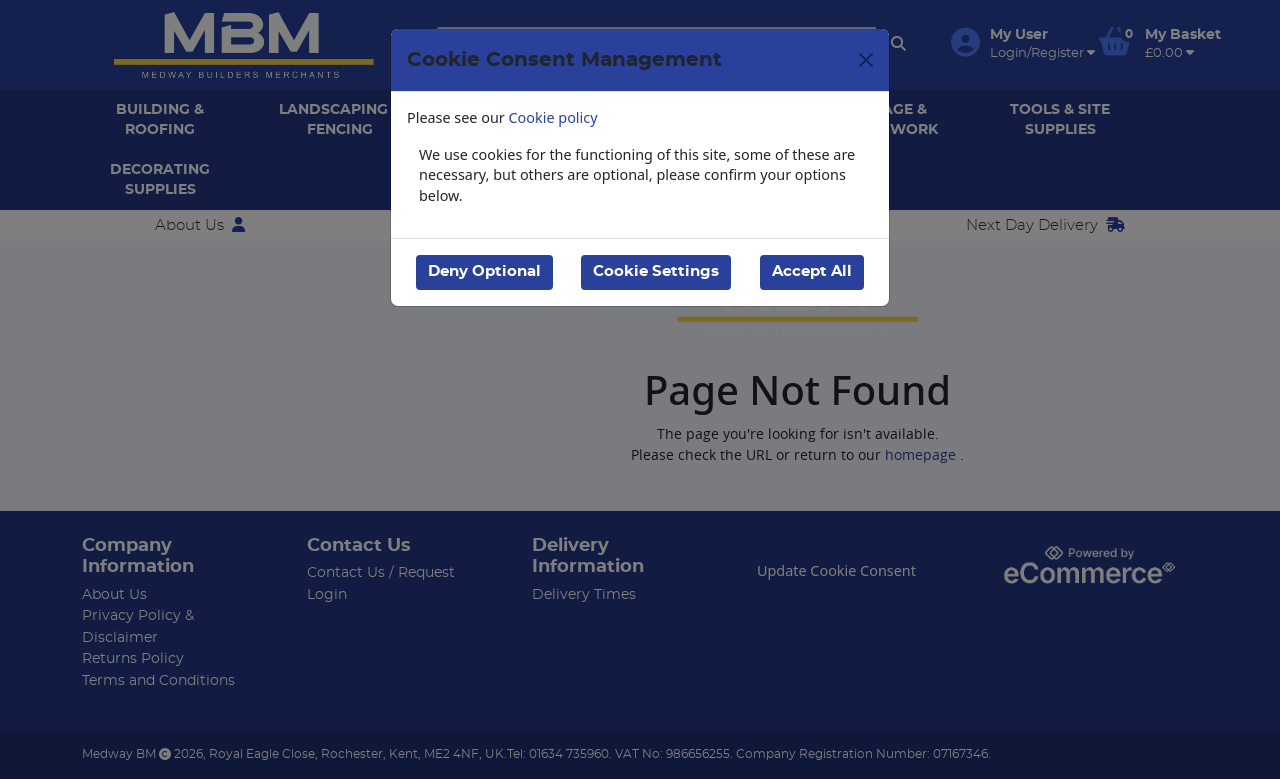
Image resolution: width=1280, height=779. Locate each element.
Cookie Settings (656, 271)
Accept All (812, 271)
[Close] (866, 60)
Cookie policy (553, 117)
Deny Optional (484, 271)
